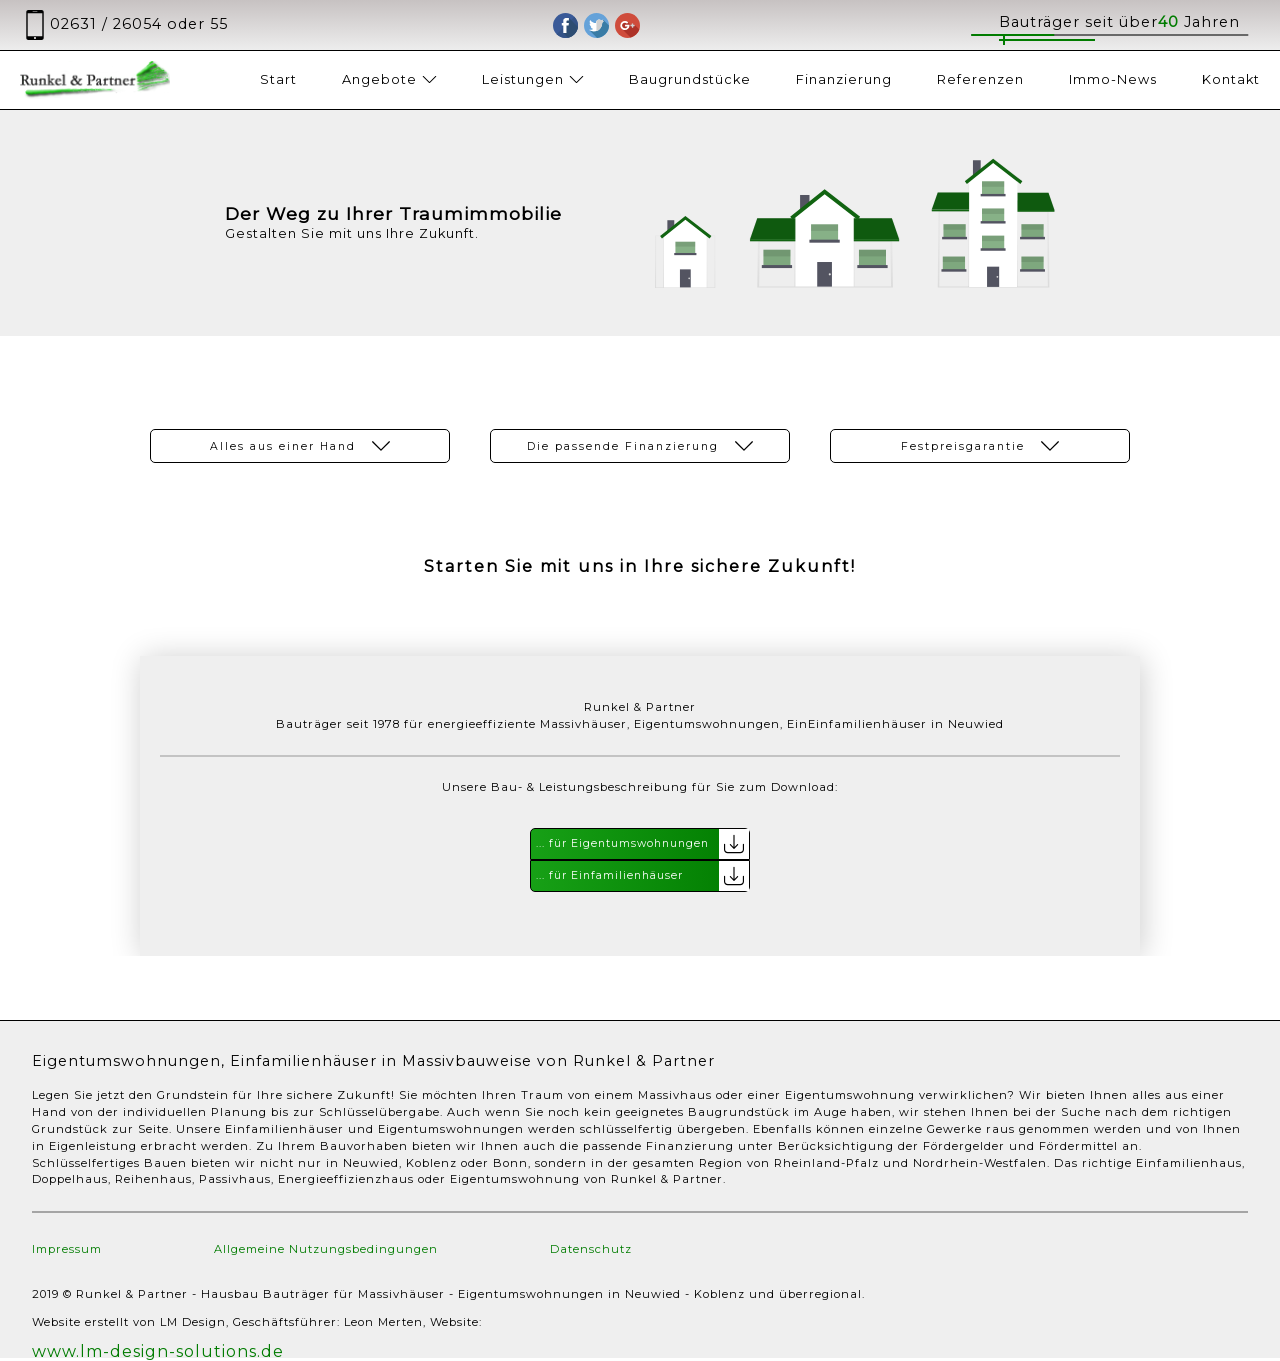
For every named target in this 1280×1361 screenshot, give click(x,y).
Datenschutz (591, 1249)
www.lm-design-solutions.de (158, 1351)
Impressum (67, 1249)
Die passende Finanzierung (640, 446)
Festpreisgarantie (980, 446)
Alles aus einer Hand (300, 446)
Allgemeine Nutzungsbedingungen (326, 1249)
